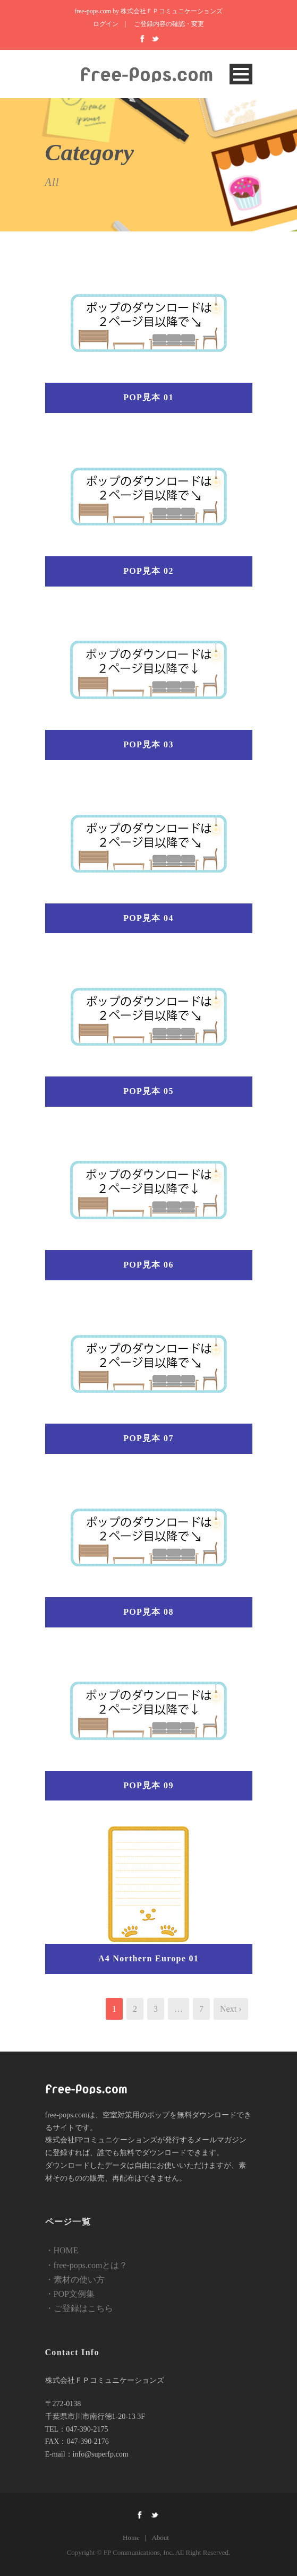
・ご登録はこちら (79, 2308)
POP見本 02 (148, 570)
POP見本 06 (148, 1264)
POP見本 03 (148, 744)
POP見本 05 (148, 1091)
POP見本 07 (148, 1438)
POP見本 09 (148, 1785)
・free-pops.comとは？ (86, 2265)
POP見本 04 (148, 918)
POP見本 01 (148, 397)
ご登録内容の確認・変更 (169, 24)
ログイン (105, 24)
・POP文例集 (70, 2293)
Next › (230, 2008)
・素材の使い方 (75, 2279)
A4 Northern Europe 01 (148, 1958)
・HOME (62, 2250)
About (160, 2537)
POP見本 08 (148, 1611)
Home (131, 2537)
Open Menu (241, 74)
